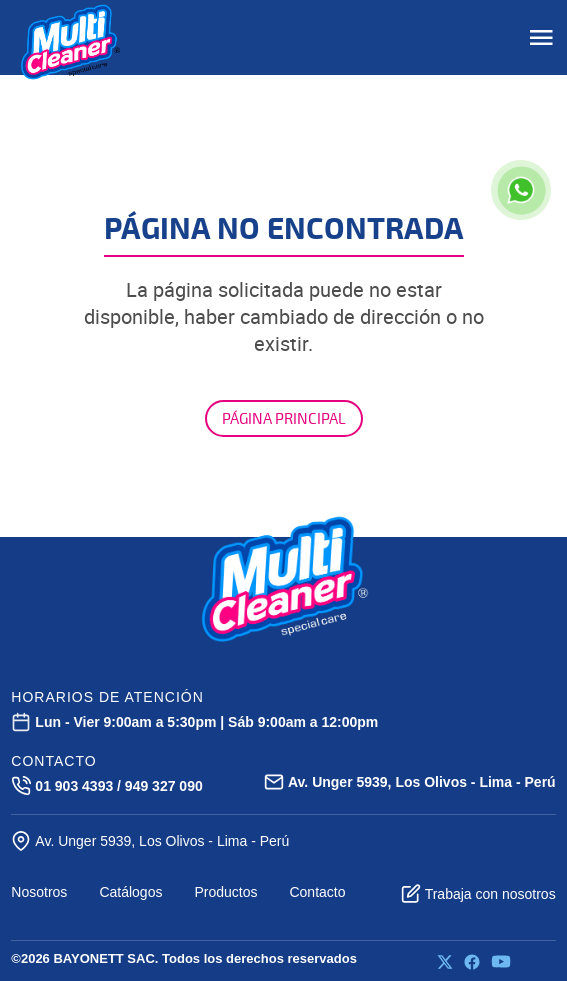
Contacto (317, 892)
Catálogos (130, 892)
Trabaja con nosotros (478, 893)
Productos (225, 892)
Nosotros (39, 892)
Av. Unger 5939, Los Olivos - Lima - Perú (150, 841)
